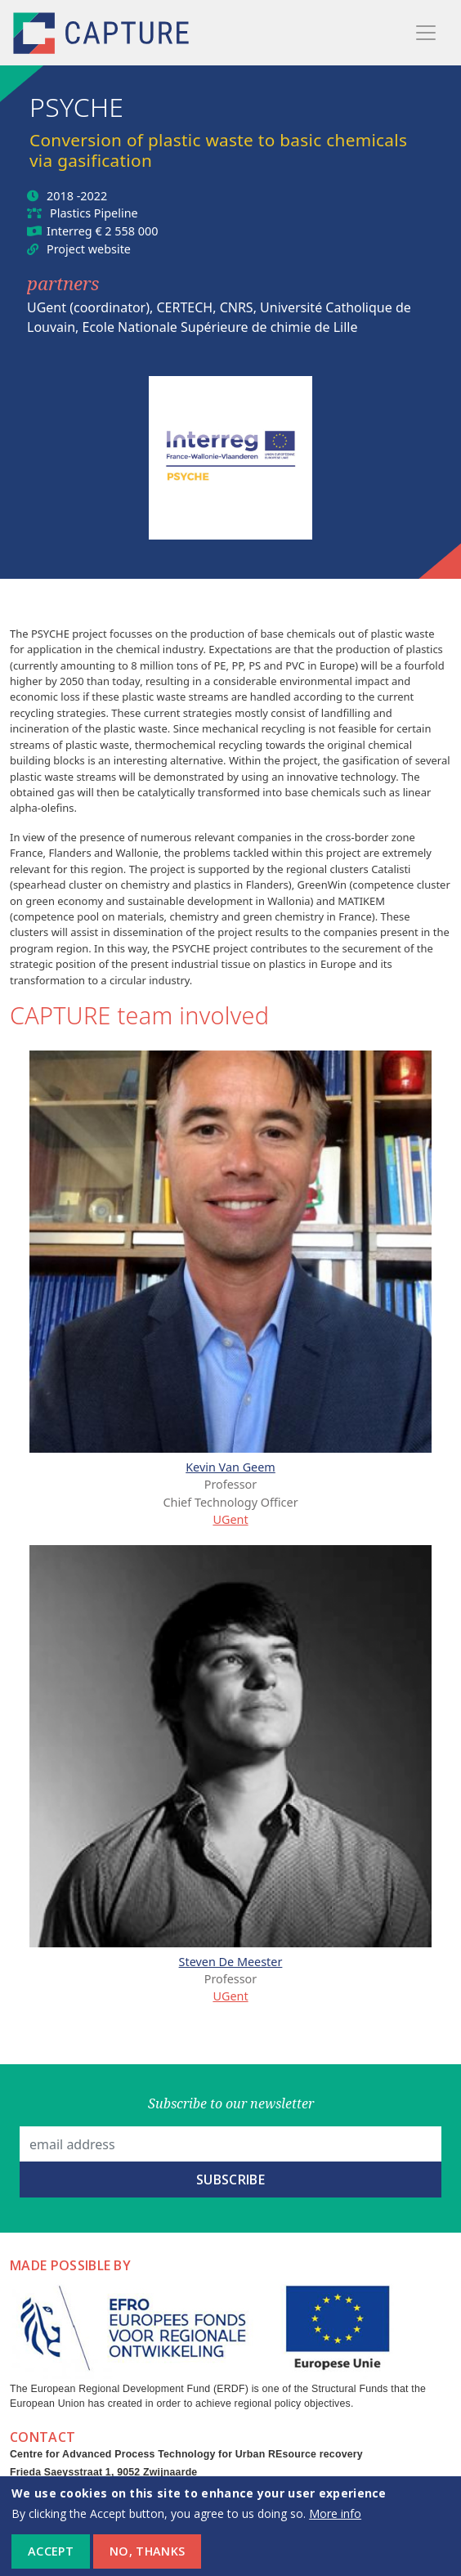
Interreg (69, 231)
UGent (230, 1519)
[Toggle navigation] (426, 32)
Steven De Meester (231, 1961)
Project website (89, 249)
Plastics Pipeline (94, 213)
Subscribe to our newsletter (231, 2103)
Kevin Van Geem (230, 1467)
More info (335, 2522)
